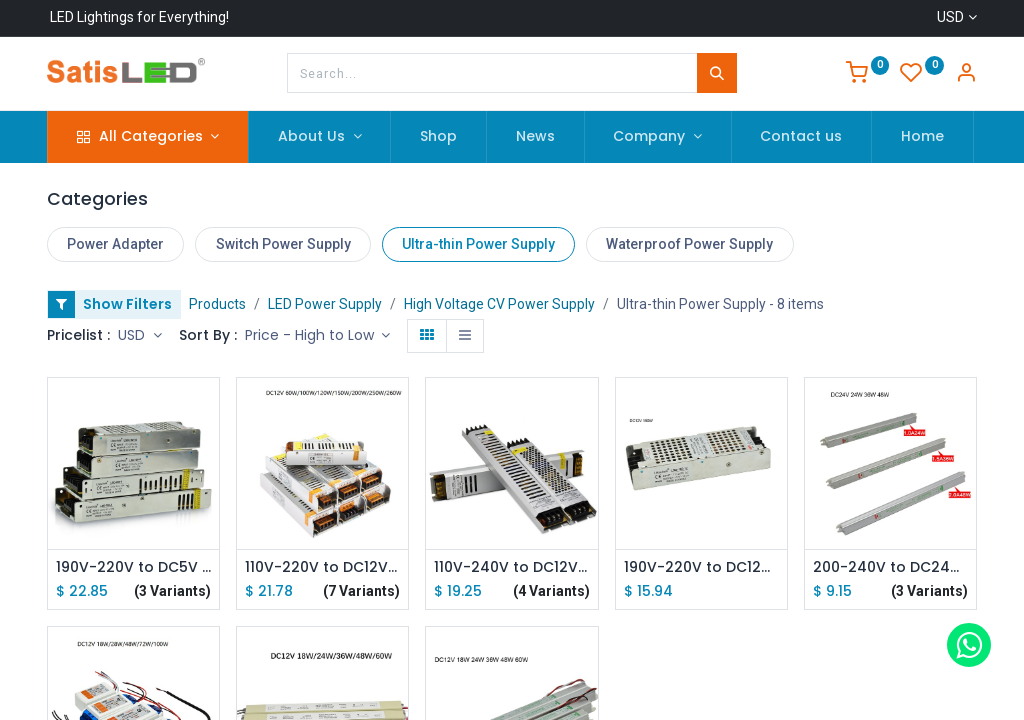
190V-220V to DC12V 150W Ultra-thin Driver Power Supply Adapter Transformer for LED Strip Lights (701, 567)
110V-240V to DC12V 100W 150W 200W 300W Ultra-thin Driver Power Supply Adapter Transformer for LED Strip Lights (511, 567)
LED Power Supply (325, 304)
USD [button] (133, 335)
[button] (318, 336)
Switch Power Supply (283, 244)
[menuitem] (438, 137)
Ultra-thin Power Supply (478, 244)
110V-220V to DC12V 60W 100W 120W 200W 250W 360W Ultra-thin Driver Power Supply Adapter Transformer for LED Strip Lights (322, 567)
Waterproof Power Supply (689, 244)
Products (217, 304)
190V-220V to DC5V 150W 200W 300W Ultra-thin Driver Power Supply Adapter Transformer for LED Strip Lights (133, 567)
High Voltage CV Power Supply (499, 304)
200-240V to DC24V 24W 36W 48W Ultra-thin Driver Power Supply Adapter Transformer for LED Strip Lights (890, 567)
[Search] (717, 73)
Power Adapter (115, 244)
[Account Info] (966, 75)
